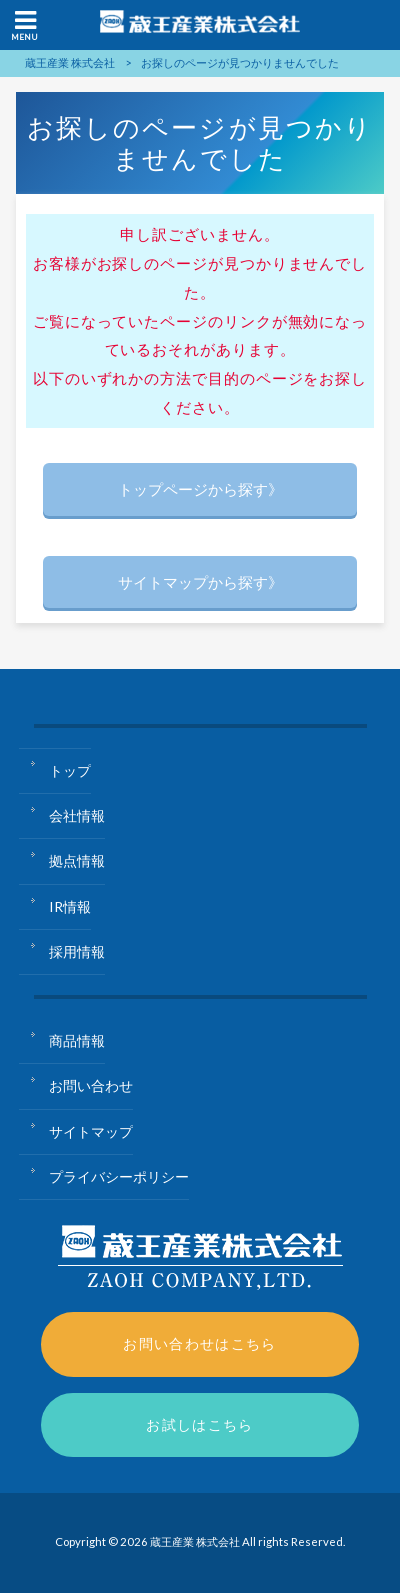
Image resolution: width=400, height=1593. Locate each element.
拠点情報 (77, 860)
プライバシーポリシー (119, 1176)
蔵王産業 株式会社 (70, 62)
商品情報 (77, 1040)
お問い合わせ (91, 1085)
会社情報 (77, 815)
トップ (70, 770)
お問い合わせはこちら (200, 1343)
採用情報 (77, 951)
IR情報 (70, 906)
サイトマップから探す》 (200, 582)
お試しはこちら (200, 1424)
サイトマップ (91, 1131)
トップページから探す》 (200, 489)
